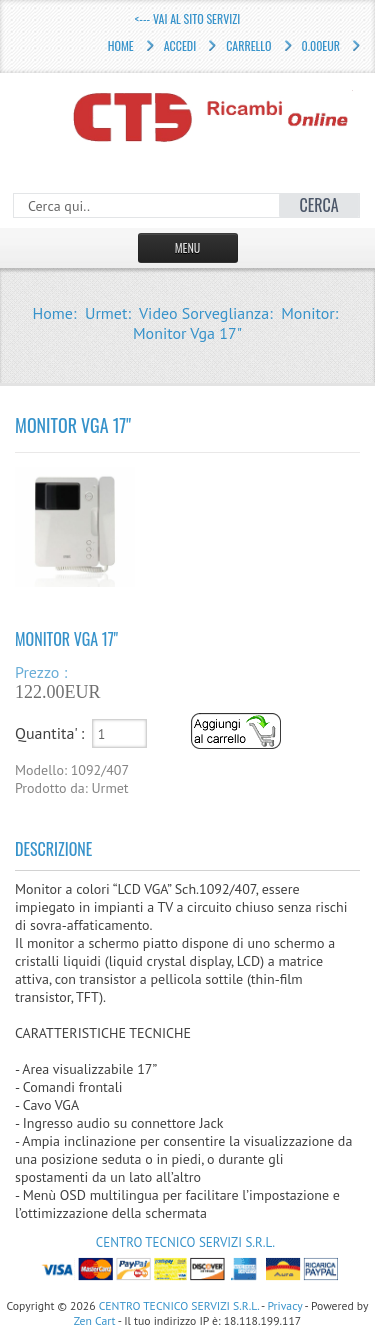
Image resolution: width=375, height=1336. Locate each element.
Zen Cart (95, 1320)
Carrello (248, 45)
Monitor (308, 313)
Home (121, 45)
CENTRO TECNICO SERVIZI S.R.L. (185, 1242)
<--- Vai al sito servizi (187, 18)
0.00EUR (321, 45)
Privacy (284, 1305)
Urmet (106, 313)
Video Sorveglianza (204, 313)
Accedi (180, 45)
